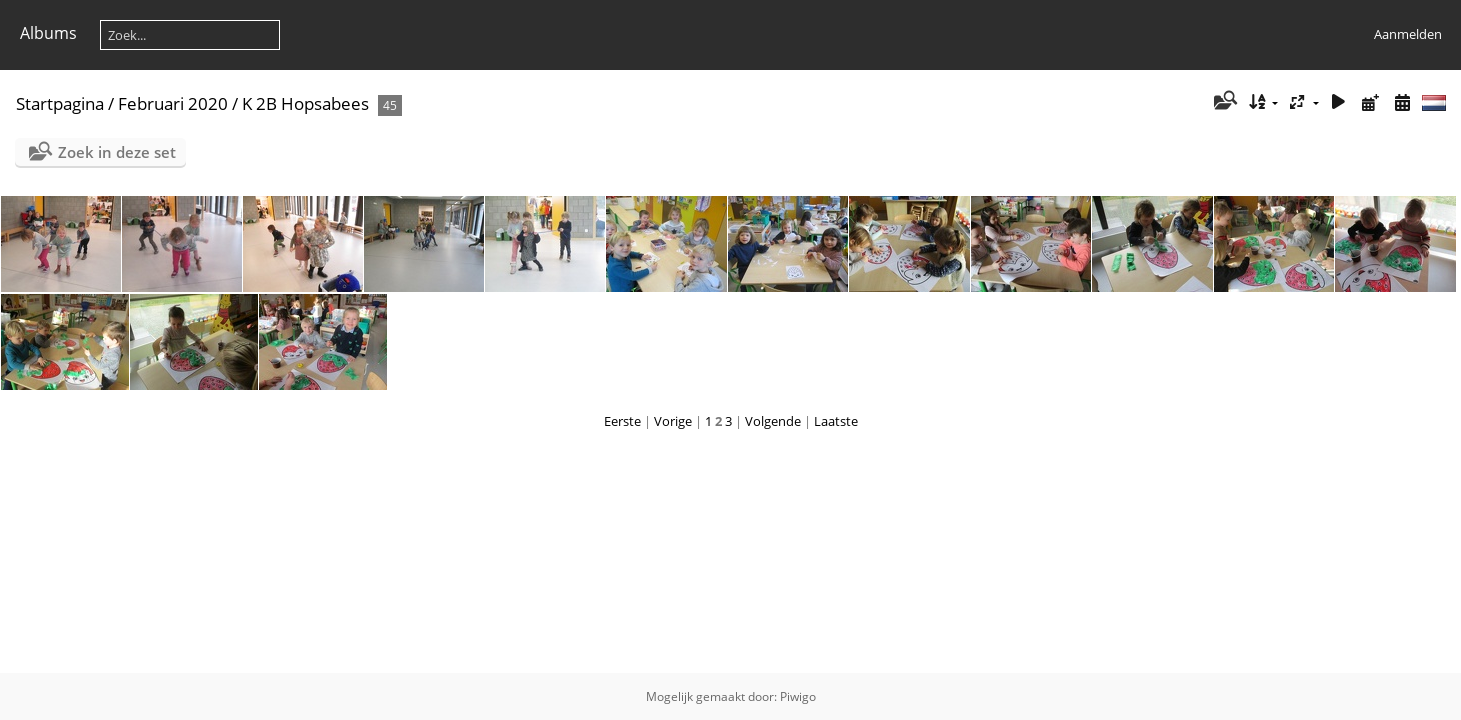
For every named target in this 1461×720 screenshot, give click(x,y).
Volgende (773, 421)
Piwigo (798, 696)
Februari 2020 (173, 103)
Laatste (836, 421)
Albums (48, 33)
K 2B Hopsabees (305, 103)
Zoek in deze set (117, 152)
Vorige (673, 421)
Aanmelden (1408, 34)
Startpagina (60, 103)
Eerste (622, 421)
